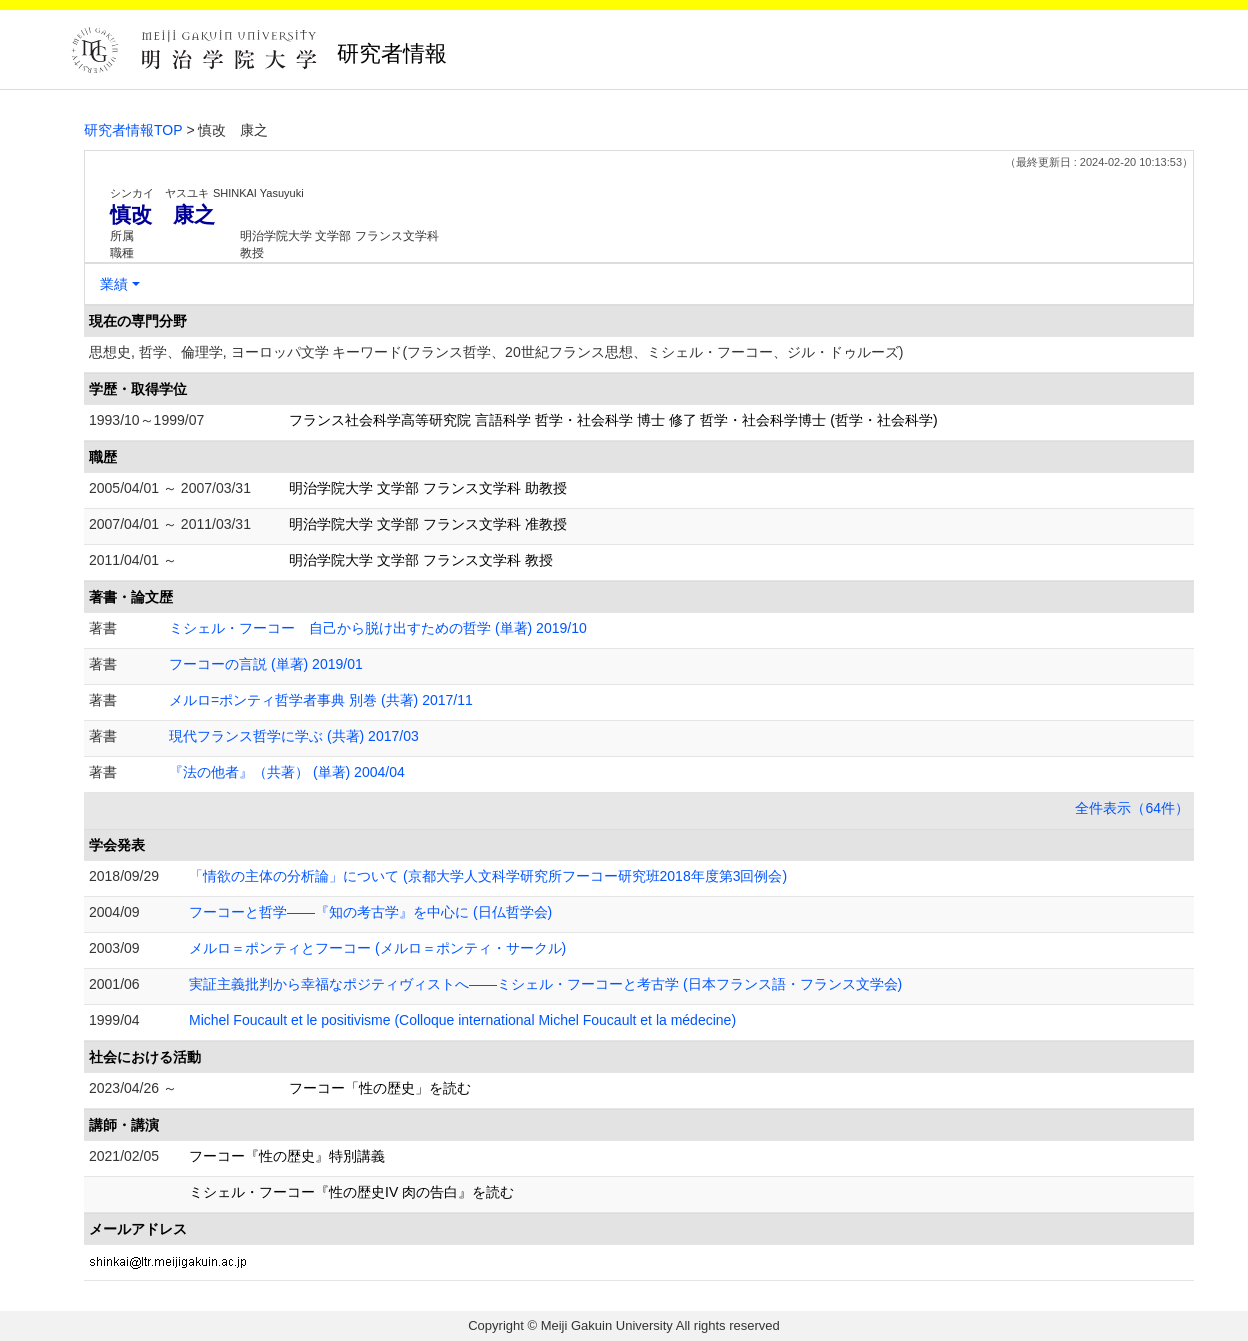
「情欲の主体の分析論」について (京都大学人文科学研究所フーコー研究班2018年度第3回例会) (488, 876)
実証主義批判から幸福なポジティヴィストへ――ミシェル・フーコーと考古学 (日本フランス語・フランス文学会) (545, 984)
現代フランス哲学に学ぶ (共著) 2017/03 (294, 736)
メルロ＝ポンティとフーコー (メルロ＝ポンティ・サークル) (377, 948)
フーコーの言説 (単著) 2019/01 (266, 664)
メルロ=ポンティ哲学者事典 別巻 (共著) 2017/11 (321, 700)
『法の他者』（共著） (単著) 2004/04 (287, 772)
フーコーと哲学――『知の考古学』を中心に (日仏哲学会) (370, 912)
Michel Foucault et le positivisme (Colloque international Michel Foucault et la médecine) (462, 1020)
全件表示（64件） (1132, 808)
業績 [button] (114, 284)
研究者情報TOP (133, 130)
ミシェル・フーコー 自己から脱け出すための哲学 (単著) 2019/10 (378, 628)
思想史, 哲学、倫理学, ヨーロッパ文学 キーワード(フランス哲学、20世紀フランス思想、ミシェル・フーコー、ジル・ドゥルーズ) (496, 352)
